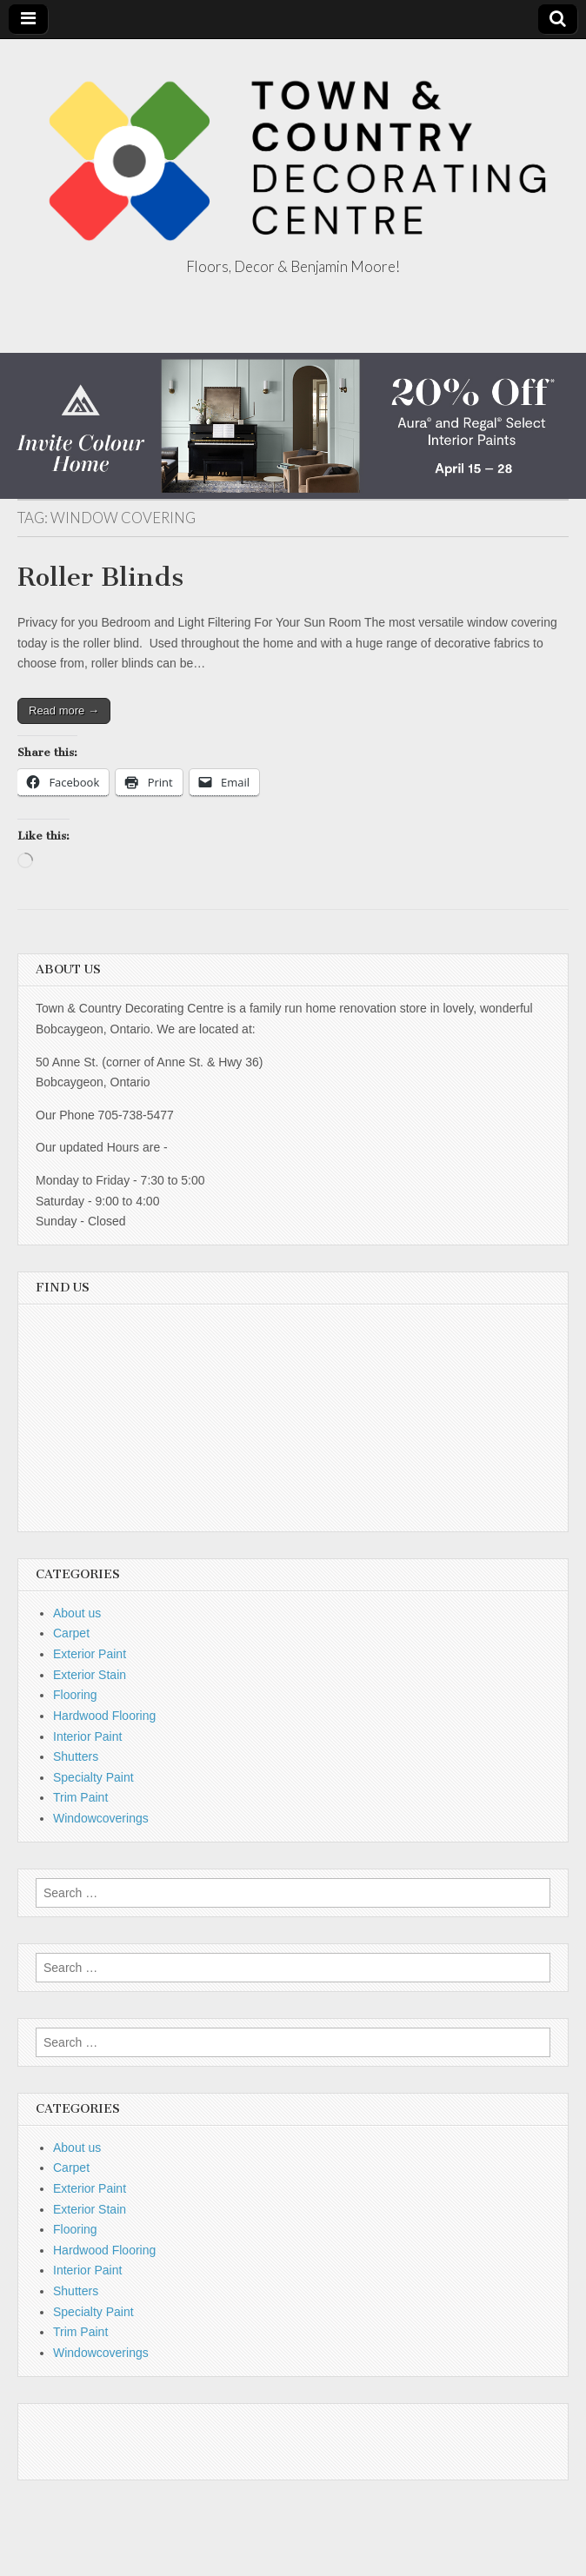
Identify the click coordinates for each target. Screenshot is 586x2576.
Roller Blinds (100, 577)
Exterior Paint (89, 1654)
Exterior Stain (89, 1675)
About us (77, 1613)
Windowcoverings (101, 1818)
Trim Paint (80, 1797)
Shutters (75, 1756)
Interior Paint (87, 1736)
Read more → (64, 710)
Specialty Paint (93, 1777)
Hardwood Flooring (104, 1716)
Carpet (71, 1633)
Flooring (75, 1695)
